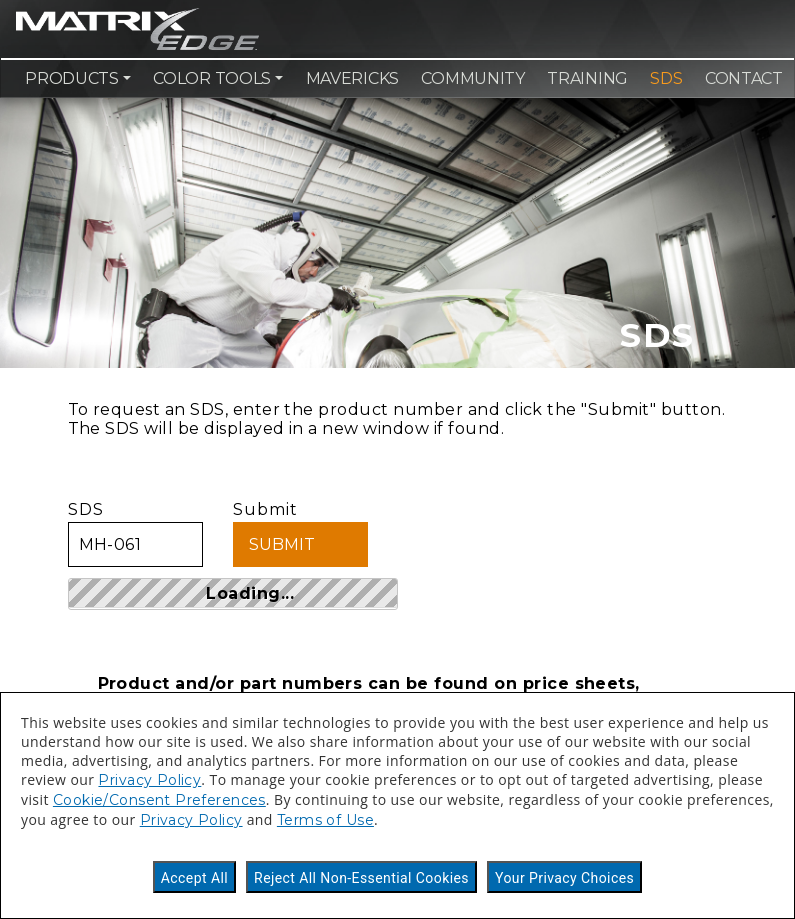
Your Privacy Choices (564, 878)
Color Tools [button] (212, 78)
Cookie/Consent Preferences (159, 800)
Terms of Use (325, 820)
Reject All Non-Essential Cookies (361, 878)
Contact (744, 78)
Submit (300, 533)
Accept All (194, 878)
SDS (666, 78)
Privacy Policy (149, 780)
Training (587, 78)
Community (472, 78)
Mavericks (352, 78)
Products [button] (72, 78)
